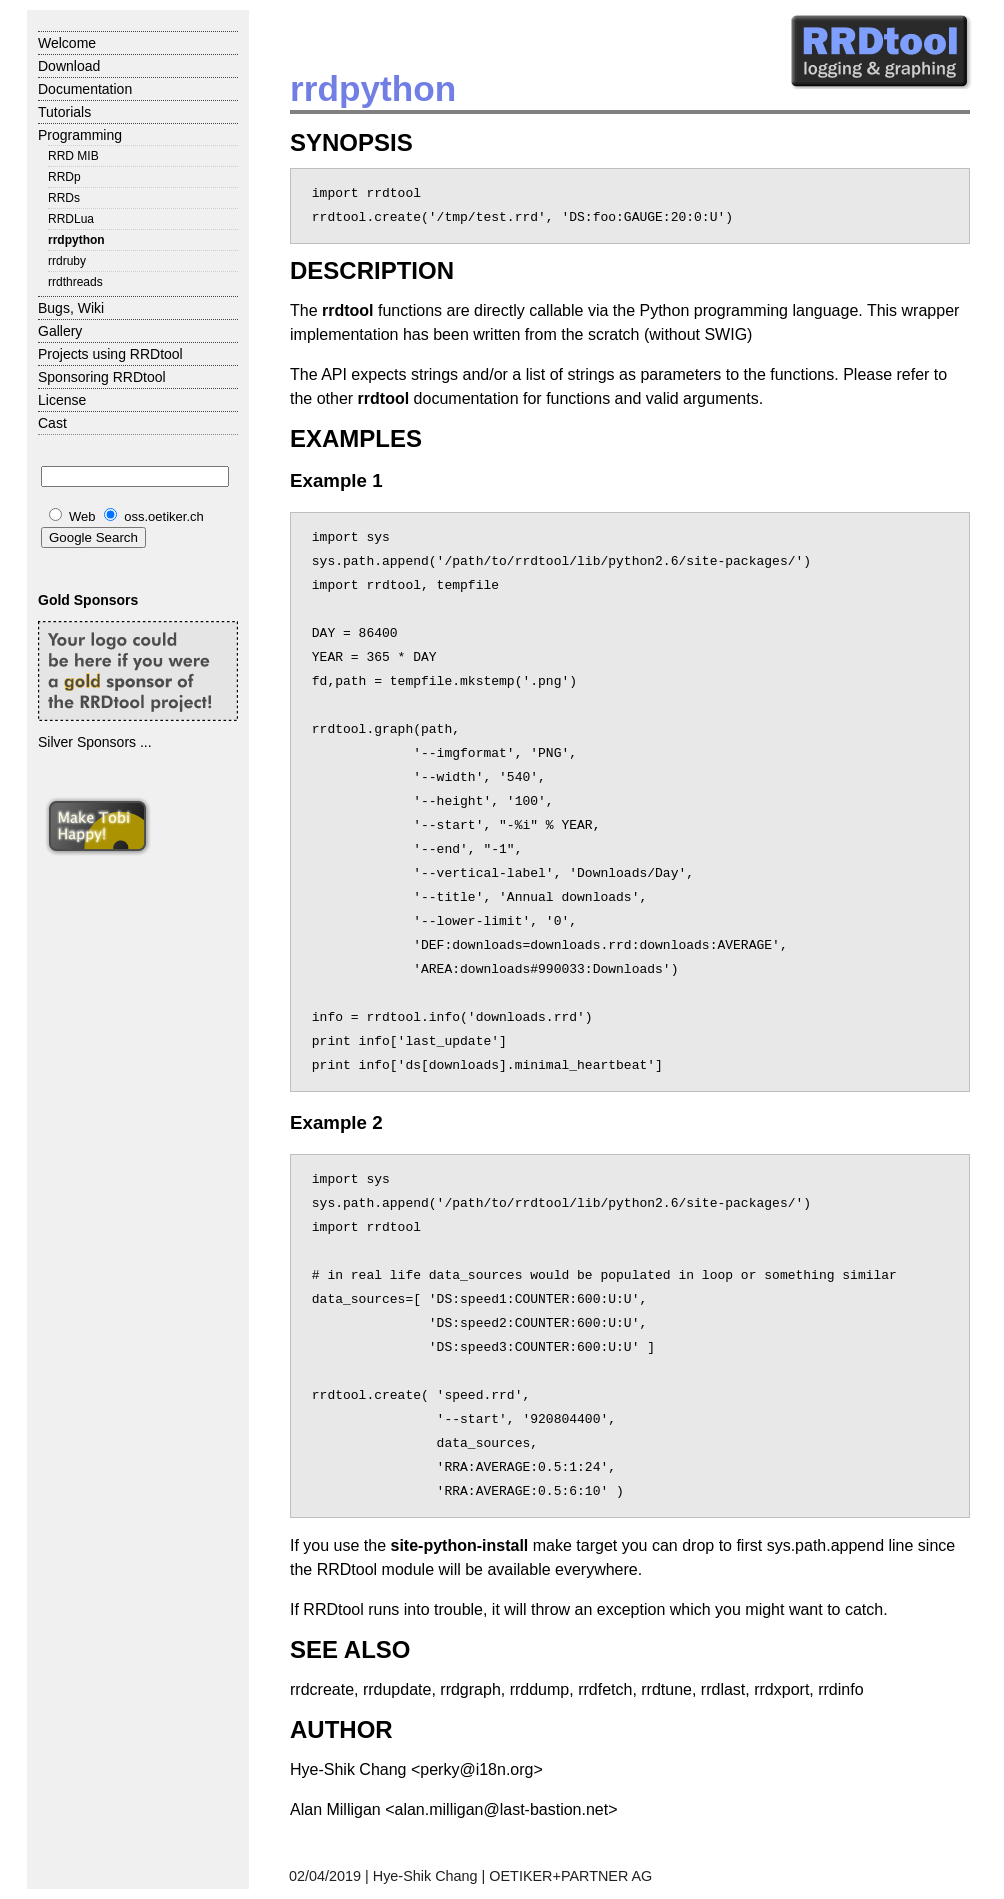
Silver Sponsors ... (95, 742)
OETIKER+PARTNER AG (570, 1876)
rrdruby (67, 261)
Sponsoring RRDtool (102, 377)
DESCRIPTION (372, 270)
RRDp (64, 177)
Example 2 (336, 1122)
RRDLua (71, 219)
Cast (52, 423)
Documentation (85, 89)
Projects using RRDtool (110, 354)
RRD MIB (73, 156)
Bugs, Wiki (71, 308)
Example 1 (336, 480)
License (62, 400)
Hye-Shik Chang (425, 1876)
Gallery (60, 331)
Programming (80, 135)
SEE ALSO (350, 1649)
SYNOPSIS (351, 142)
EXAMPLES (356, 438)
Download (69, 66)
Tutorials (64, 112)
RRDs (64, 198)
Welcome (67, 43)
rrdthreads (75, 282)
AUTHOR (341, 1729)
